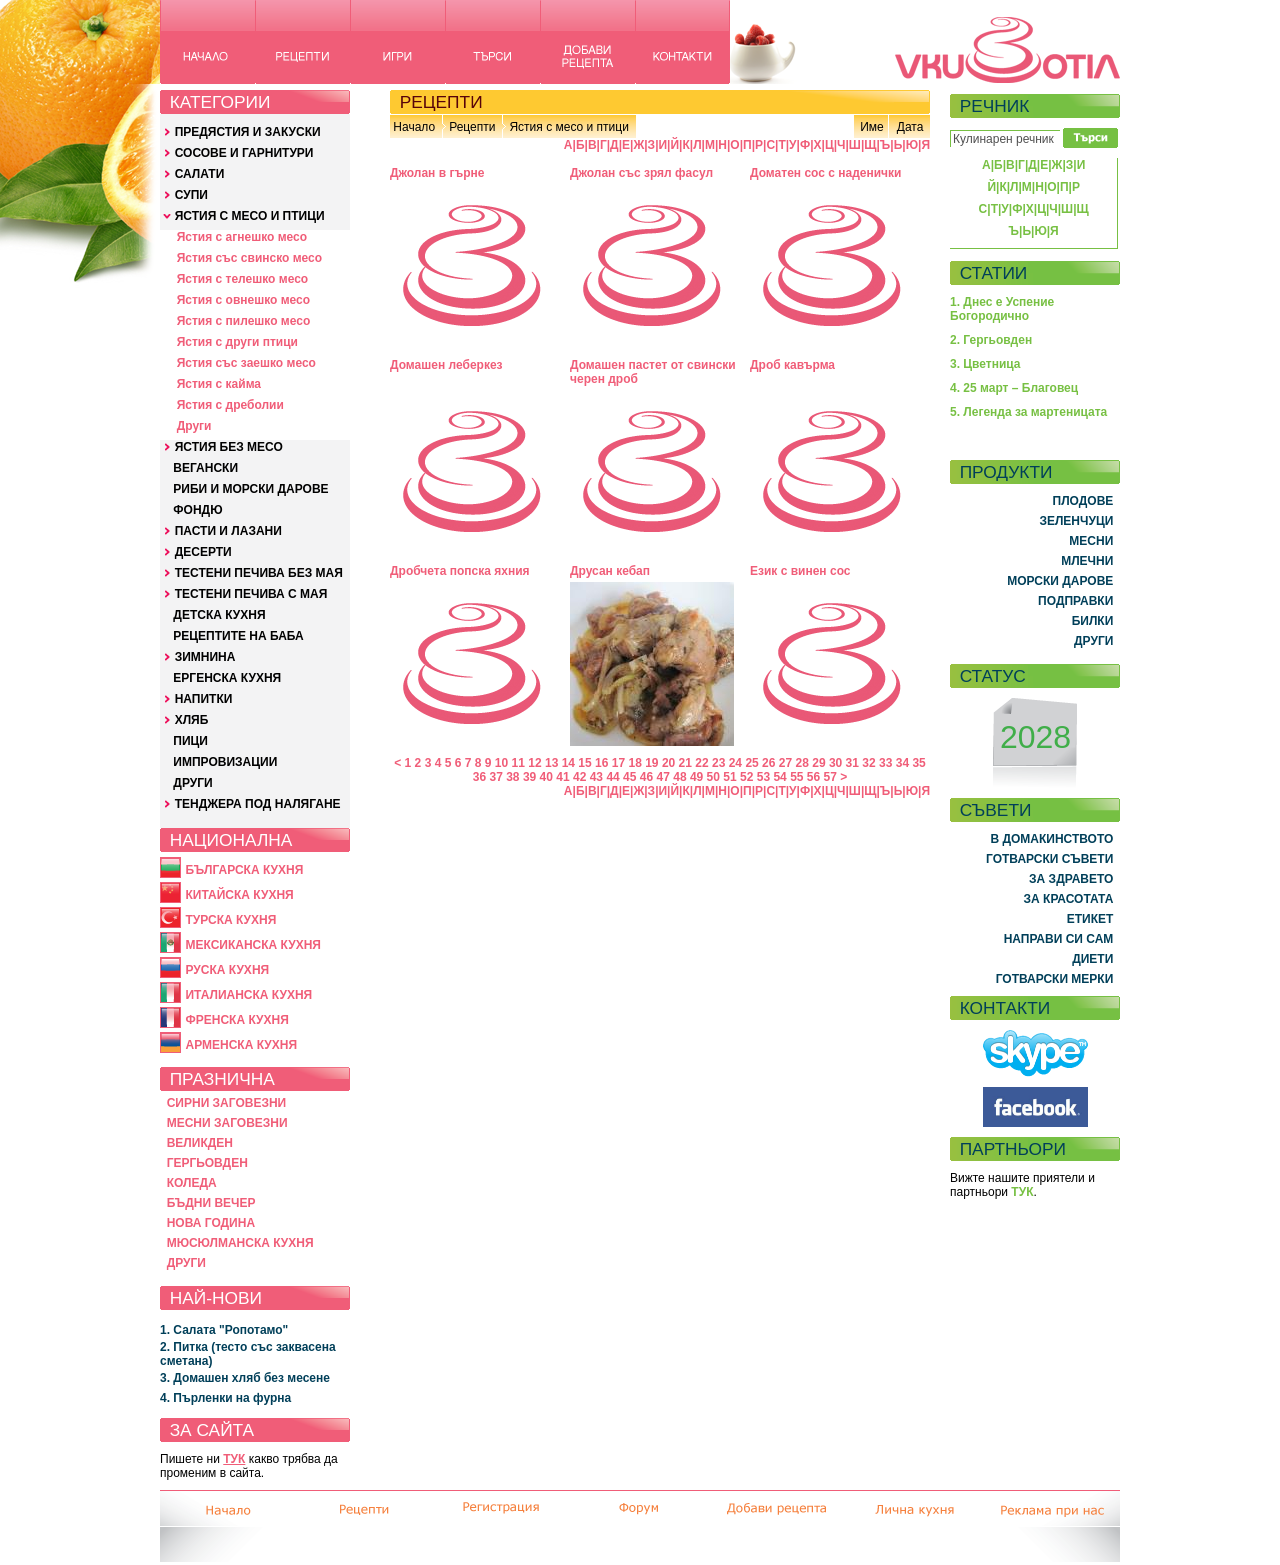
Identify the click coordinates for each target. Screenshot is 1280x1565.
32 (868, 763)
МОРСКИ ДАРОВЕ (1060, 581)
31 (852, 763)
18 (634, 763)
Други (194, 426)
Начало (414, 127)
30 (835, 763)
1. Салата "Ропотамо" (224, 1330)
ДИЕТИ (1092, 959)
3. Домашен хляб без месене (245, 1378)
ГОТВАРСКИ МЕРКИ (1055, 979)
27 (785, 763)
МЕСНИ (1091, 541)
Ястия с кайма (219, 384)
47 (663, 777)
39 (529, 777)
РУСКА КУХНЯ (227, 970)
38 (512, 777)
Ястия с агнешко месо (242, 237)
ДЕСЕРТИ (203, 552)
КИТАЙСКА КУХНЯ (239, 895)
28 (802, 763)
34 (902, 763)
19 (651, 763)
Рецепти (472, 127)
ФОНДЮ (197, 510)
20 (668, 763)
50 (713, 777)
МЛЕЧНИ (1087, 561)
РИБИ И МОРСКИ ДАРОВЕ (250, 489)
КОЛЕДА (192, 1183)
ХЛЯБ (192, 720)
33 (885, 763)
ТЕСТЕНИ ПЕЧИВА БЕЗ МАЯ (259, 573)
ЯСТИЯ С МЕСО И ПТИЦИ (250, 216)
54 (779, 777)
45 (629, 777)
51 (729, 777)
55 (796, 777)
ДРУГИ (192, 783)
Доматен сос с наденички (825, 173)
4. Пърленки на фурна (225, 1398)
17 (618, 763)
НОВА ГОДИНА (211, 1223)
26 (768, 763)
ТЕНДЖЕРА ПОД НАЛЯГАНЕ (258, 804)
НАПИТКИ (204, 699)
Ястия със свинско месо (249, 258)
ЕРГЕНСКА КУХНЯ (227, 678)
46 (646, 777)
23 (718, 763)
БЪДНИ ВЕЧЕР (211, 1203)
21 (685, 763)
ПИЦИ (190, 741)
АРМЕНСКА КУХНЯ (241, 1045)
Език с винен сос (800, 571)
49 (696, 777)
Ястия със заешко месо (246, 363)
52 (746, 777)
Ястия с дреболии (230, 405)
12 (534, 763)
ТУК (234, 1459)
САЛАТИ (200, 174)
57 (830, 777)
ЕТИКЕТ (1090, 919)
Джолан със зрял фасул (641, 173)
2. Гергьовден (991, 340)
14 (568, 763)
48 (679, 777)
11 (518, 763)
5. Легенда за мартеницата (1028, 412)
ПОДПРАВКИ (1075, 601)
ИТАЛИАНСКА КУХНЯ (248, 995)
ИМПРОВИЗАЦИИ (225, 762)
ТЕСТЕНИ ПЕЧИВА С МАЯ (251, 594)
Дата (910, 127)
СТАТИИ (994, 273)
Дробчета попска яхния (460, 571)
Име (872, 127)
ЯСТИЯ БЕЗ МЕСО (229, 447)
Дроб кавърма (792, 365)
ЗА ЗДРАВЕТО (1071, 879)
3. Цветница (985, 364)
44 (612, 777)
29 (818, 763)
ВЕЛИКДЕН (200, 1143)
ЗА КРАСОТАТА (1069, 899)
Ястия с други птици (237, 342)
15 (584, 763)
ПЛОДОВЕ (1083, 501)
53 (763, 777)
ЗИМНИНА (205, 657)
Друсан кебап (610, 571)
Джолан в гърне (437, 173)
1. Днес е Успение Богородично (1002, 309)
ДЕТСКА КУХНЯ (219, 615)
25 (751, 763)
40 (546, 777)
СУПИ (191, 195)
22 (701, 763)
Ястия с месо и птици (568, 127)
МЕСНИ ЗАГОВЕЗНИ (227, 1123)
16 (601, 763)
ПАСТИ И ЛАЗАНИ (228, 531)
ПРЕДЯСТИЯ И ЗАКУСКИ (248, 132)
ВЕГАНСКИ (205, 468)
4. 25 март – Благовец (1014, 388)
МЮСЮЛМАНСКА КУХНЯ (240, 1243)
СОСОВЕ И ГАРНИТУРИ (244, 153)
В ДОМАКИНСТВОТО (1051, 839)
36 (479, 777)
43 (596, 777)
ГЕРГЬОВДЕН (207, 1163)
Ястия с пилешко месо (244, 321)
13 (551, 763)
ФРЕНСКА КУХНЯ (236, 1020)
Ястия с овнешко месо (243, 300)
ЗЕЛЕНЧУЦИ (1076, 521)
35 (918, 763)
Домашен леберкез (446, 365)
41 (562, 777)
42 (579, 777)
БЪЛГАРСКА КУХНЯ (244, 870)
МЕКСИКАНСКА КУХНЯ (253, 945)
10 (501, 763)
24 (735, 763)
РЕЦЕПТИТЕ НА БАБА (238, 636)
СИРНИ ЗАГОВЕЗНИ (227, 1103)
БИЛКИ (1093, 621)
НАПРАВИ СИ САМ (1059, 939)
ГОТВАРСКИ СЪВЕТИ (1049, 859)
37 (495, 777)
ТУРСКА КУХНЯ (230, 920)
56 (813, 777)
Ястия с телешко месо (243, 279)
